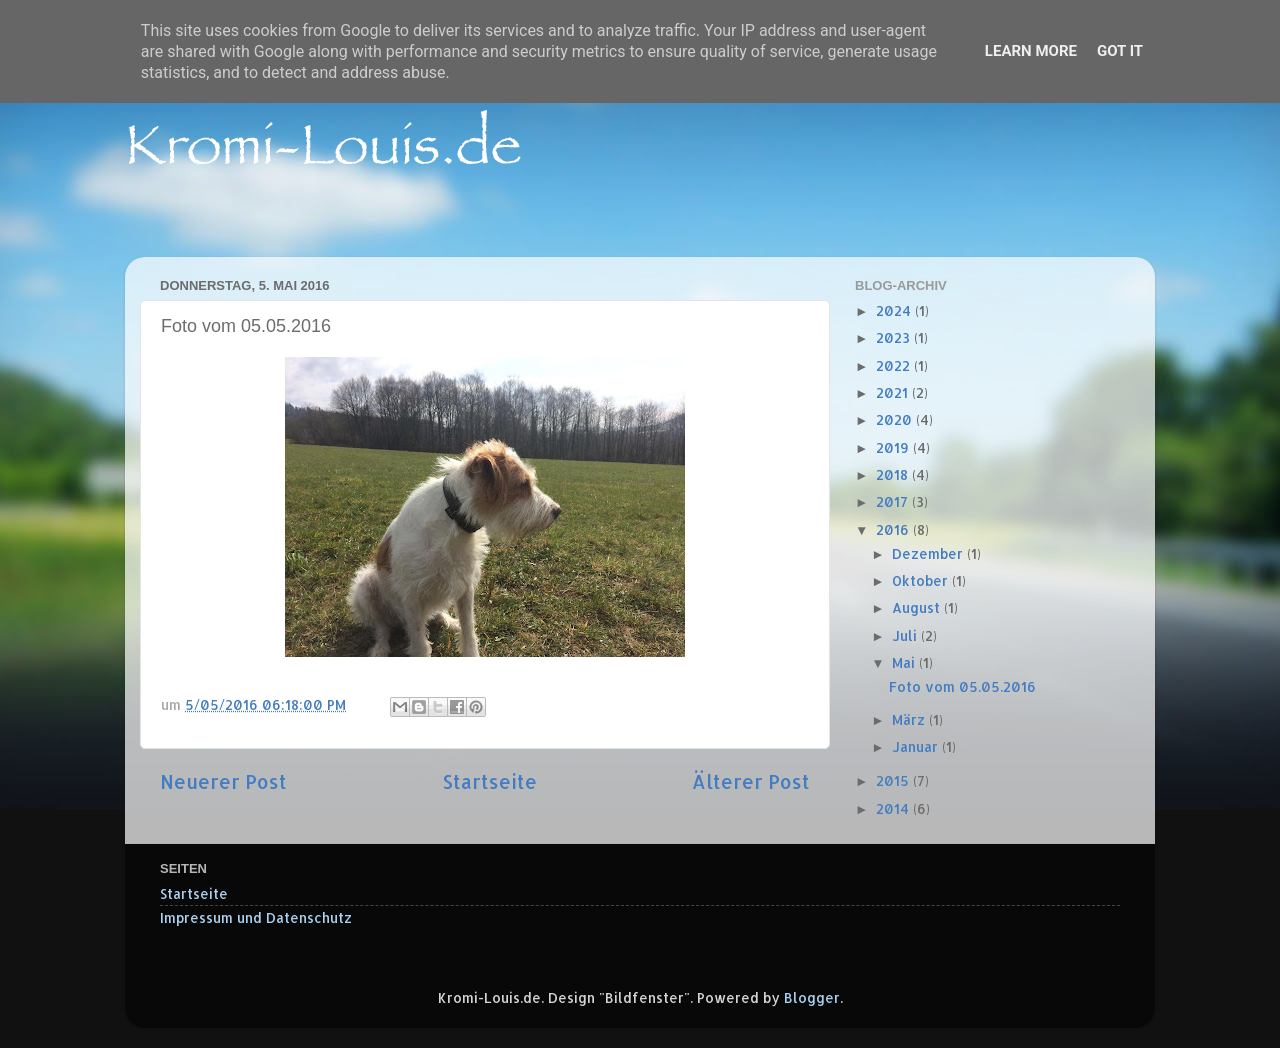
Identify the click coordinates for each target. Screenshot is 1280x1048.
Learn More (1031, 51)
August (918, 607)
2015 (894, 780)
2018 (894, 474)
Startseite (489, 781)
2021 (894, 392)
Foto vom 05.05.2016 (962, 686)
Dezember (929, 553)
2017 (894, 501)
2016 (894, 529)
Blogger (812, 997)
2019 (894, 447)
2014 (894, 808)
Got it (1120, 51)
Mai (905, 662)
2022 (895, 365)
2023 (895, 337)
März (910, 719)
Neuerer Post (223, 781)
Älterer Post (751, 781)
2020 (896, 419)
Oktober (922, 580)
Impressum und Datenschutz (256, 917)
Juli (906, 635)
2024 (895, 310)
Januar (917, 746)
